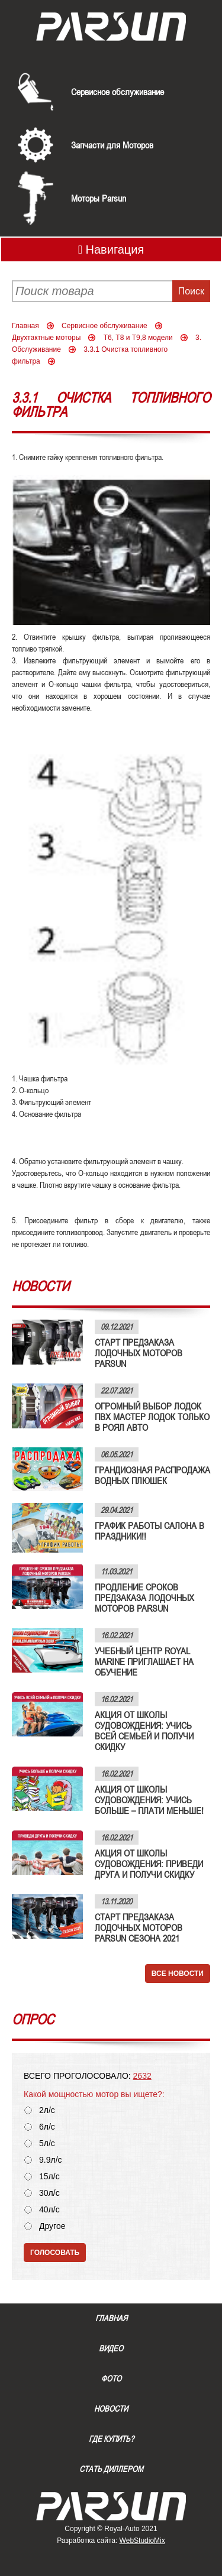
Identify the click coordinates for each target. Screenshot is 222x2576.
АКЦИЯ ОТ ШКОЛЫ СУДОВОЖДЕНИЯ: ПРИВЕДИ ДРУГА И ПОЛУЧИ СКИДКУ (149, 1864)
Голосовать (54, 2252)
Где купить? (111, 2439)
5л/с (47, 2143)
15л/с (49, 2176)
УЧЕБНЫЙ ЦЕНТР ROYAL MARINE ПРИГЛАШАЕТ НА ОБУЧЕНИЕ (144, 1661)
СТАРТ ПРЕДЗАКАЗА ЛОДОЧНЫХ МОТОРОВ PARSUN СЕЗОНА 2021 (138, 1927)
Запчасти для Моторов (112, 145)
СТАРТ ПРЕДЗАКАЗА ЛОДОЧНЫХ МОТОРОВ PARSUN (138, 1353)
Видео (111, 2348)
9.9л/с (50, 2160)
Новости (111, 2408)
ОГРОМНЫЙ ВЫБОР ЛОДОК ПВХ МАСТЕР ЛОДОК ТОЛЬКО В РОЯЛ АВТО (152, 1417)
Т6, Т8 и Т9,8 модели (138, 337)
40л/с (49, 2209)
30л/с (49, 2193)
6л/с (47, 2127)
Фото (111, 2378)
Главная (25, 326)
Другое (52, 2226)
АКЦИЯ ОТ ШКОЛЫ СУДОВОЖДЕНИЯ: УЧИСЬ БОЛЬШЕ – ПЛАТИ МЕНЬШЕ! (149, 1800)
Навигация (111, 249)
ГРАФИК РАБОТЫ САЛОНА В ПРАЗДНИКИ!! (149, 1530)
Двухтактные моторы (46, 337)
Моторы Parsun (98, 198)
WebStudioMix (142, 2540)
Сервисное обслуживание (117, 91)
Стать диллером (111, 2469)
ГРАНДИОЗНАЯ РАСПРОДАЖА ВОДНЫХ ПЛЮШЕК (152, 1475)
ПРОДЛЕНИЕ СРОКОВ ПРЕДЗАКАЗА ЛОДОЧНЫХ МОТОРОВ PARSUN (144, 1597)
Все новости (178, 1973)
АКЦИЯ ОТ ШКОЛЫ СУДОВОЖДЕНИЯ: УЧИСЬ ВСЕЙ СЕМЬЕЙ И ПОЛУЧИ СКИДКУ (144, 1730)
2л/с (47, 2110)
